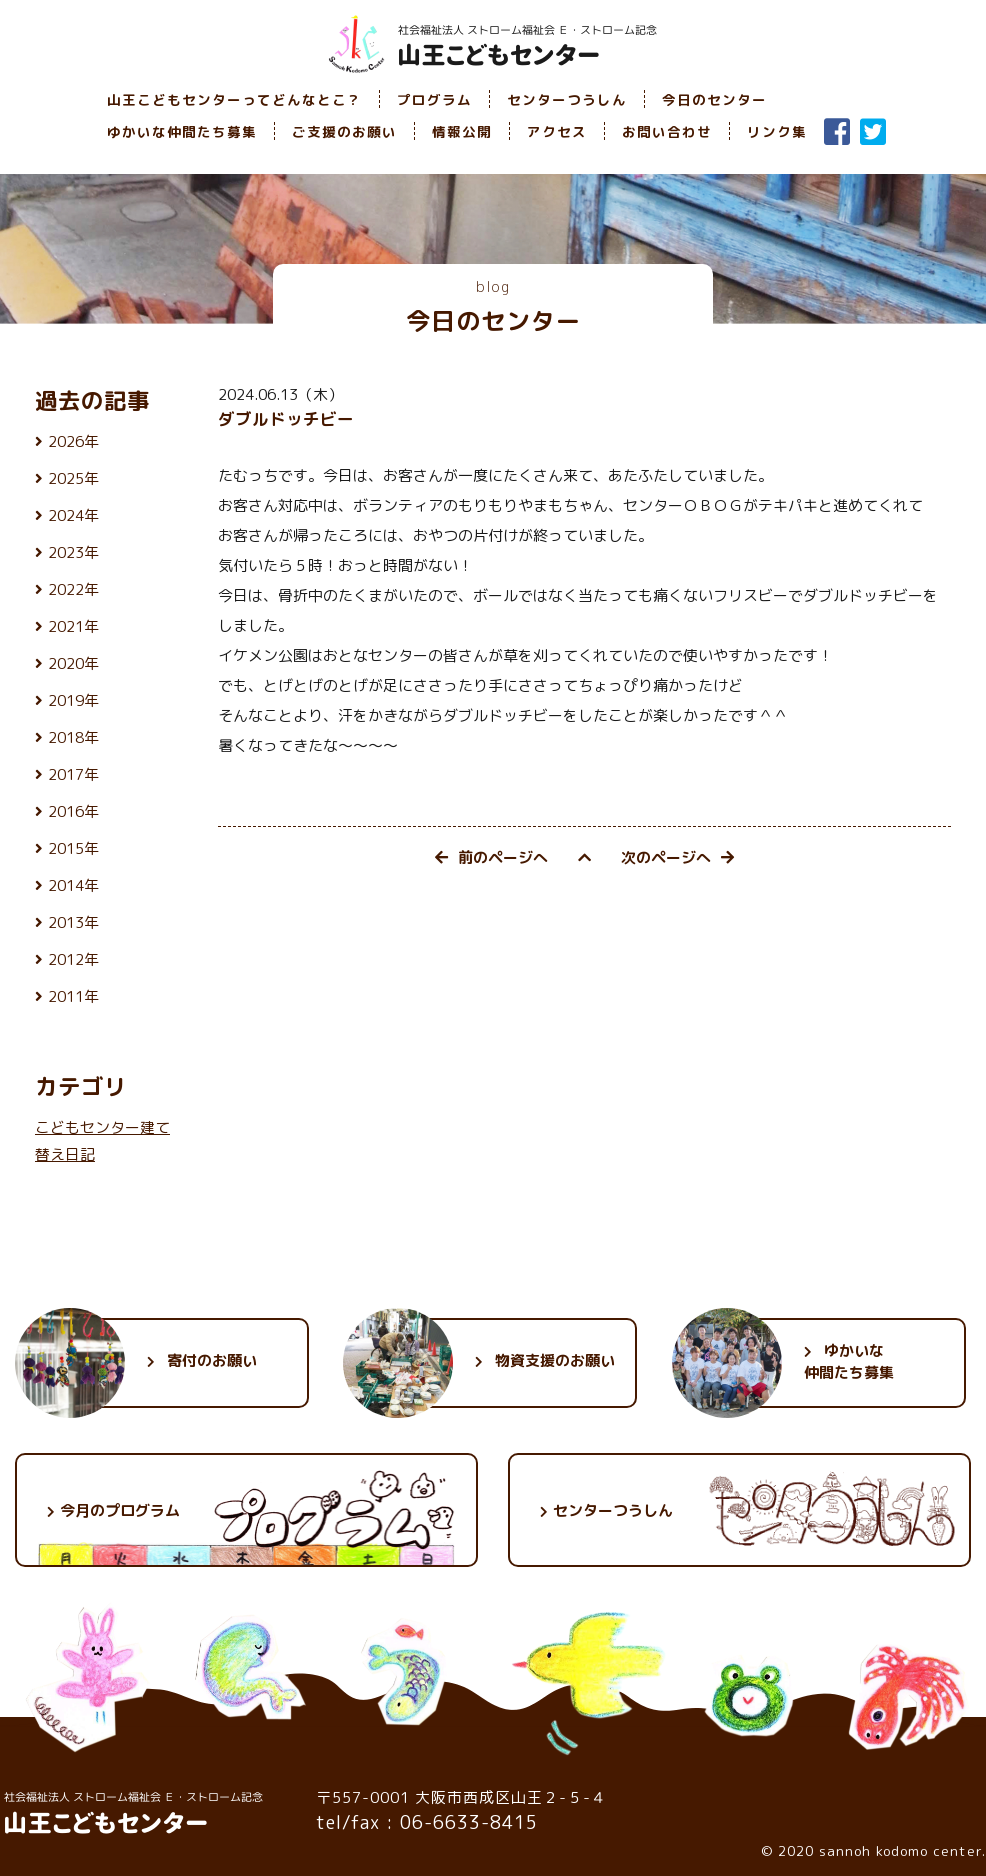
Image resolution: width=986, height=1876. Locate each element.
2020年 (73, 663)
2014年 (73, 885)
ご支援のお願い (344, 131)
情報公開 (462, 131)
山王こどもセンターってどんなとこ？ (234, 99)
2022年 (73, 589)
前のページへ (491, 857)
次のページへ (677, 857)
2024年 (73, 515)
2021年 (73, 626)
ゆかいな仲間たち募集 (182, 131)
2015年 (73, 848)
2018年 (73, 737)
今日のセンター (714, 99)
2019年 (73, 700)
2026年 (73, 441)
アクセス (557, 131)
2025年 (73, 478)
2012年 (73, 959)
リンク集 (777, 131)
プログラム (434, 99)
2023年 (73, 552)
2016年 (73, 811)
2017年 (73, 774)
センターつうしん (567, 99)
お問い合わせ (667, 131)
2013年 (73, 922)
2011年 (73, 996)
